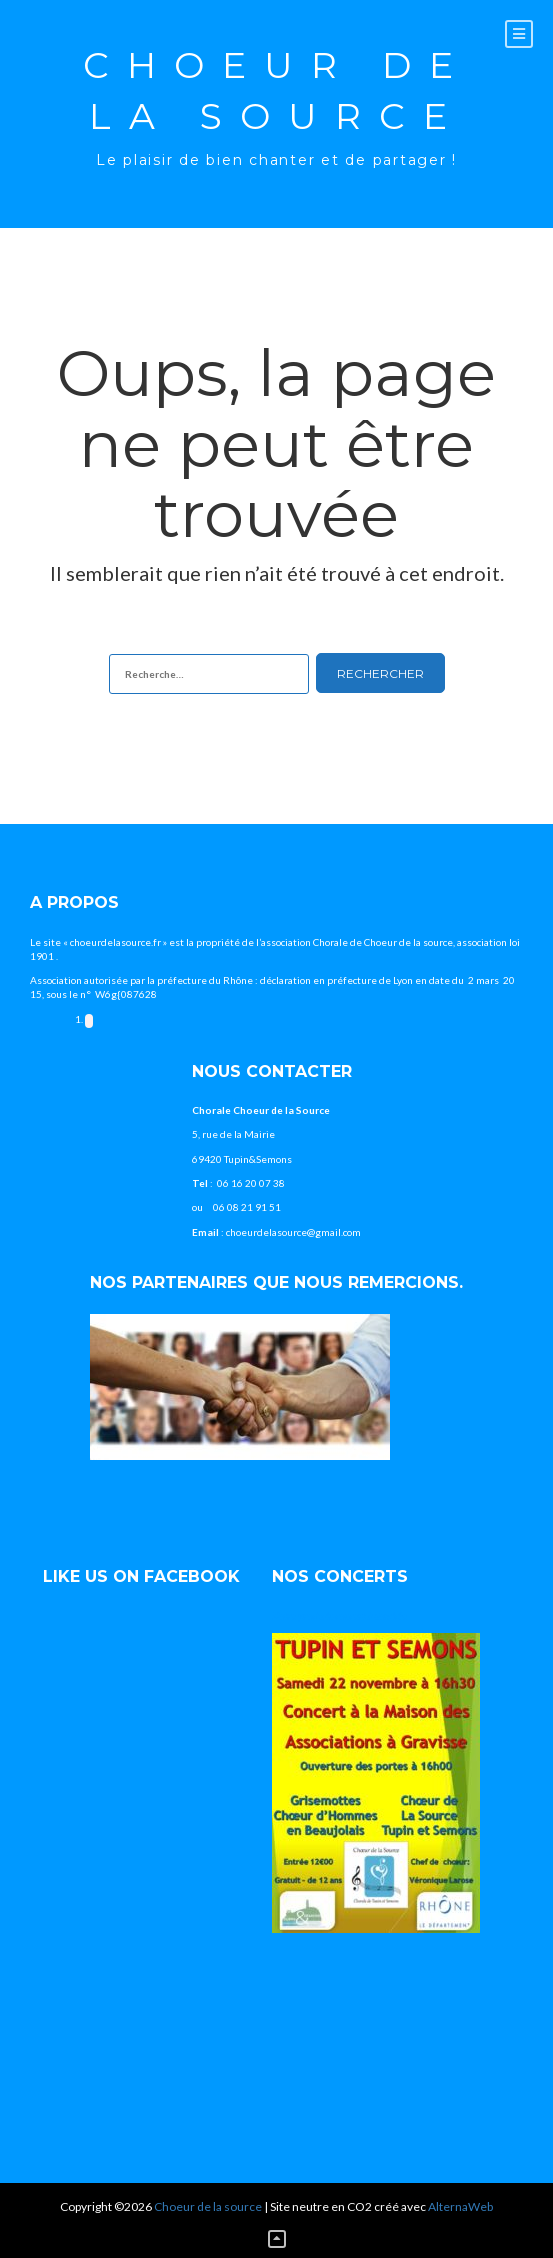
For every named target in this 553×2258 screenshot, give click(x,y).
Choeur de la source (277, 90)
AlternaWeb (460, 2206)
